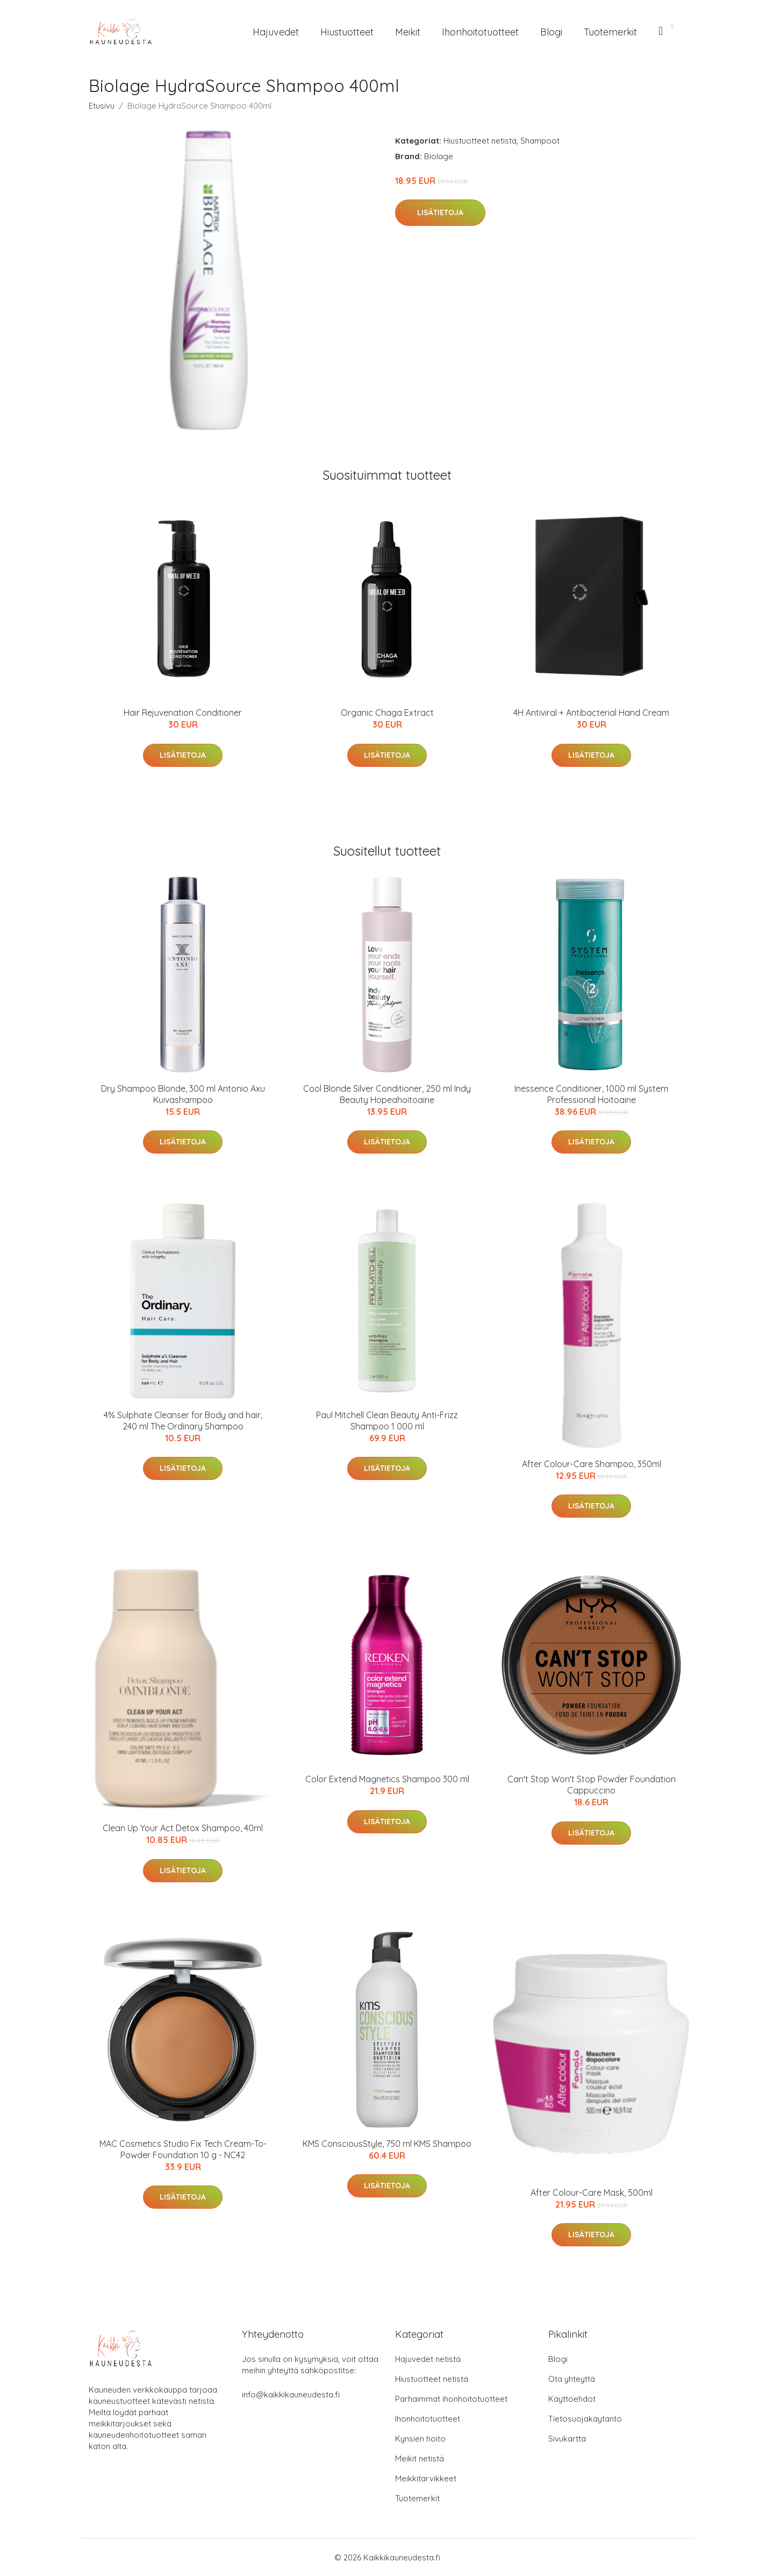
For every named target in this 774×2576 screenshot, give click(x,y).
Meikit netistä (419, 2458)
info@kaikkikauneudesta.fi (291, 2394)
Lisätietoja (440, 212)
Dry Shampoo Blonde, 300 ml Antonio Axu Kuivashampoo (183, 1094)
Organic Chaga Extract (387, 712)
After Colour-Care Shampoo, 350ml (591, 1463)
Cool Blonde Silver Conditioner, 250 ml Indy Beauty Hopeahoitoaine (387, 1094)
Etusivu (101, 106)
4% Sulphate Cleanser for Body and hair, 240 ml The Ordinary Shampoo (183, 1421)
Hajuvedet (276, 32)
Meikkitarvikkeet (425, 2478)
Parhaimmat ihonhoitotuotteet (451, 2399)
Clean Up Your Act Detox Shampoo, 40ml (183, 1828)
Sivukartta (567, 2438)
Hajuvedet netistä (428, 2359)
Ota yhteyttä (571, 2379)
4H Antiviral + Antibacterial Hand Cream (591, 712)
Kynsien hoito (420, 2438)
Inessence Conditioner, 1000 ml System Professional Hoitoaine (591, 1094)
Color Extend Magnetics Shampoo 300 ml (387, 1779)
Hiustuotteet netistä (480, 141)
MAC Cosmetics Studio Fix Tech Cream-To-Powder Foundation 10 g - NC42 (183, 2149)
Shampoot (540, 141)
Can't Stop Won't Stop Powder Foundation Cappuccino (591, 1785)
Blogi (551, 32)
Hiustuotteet (347, 32)
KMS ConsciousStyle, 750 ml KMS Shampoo (387, 2143)
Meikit (407, 32)
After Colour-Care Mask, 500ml (592, 2192)
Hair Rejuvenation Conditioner (183, 712)
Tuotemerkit (610, 32)
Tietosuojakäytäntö (585, 2419)
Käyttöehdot (572, 2399)
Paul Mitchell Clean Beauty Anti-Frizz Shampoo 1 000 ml (387, 1421)
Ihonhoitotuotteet (480, 32)
